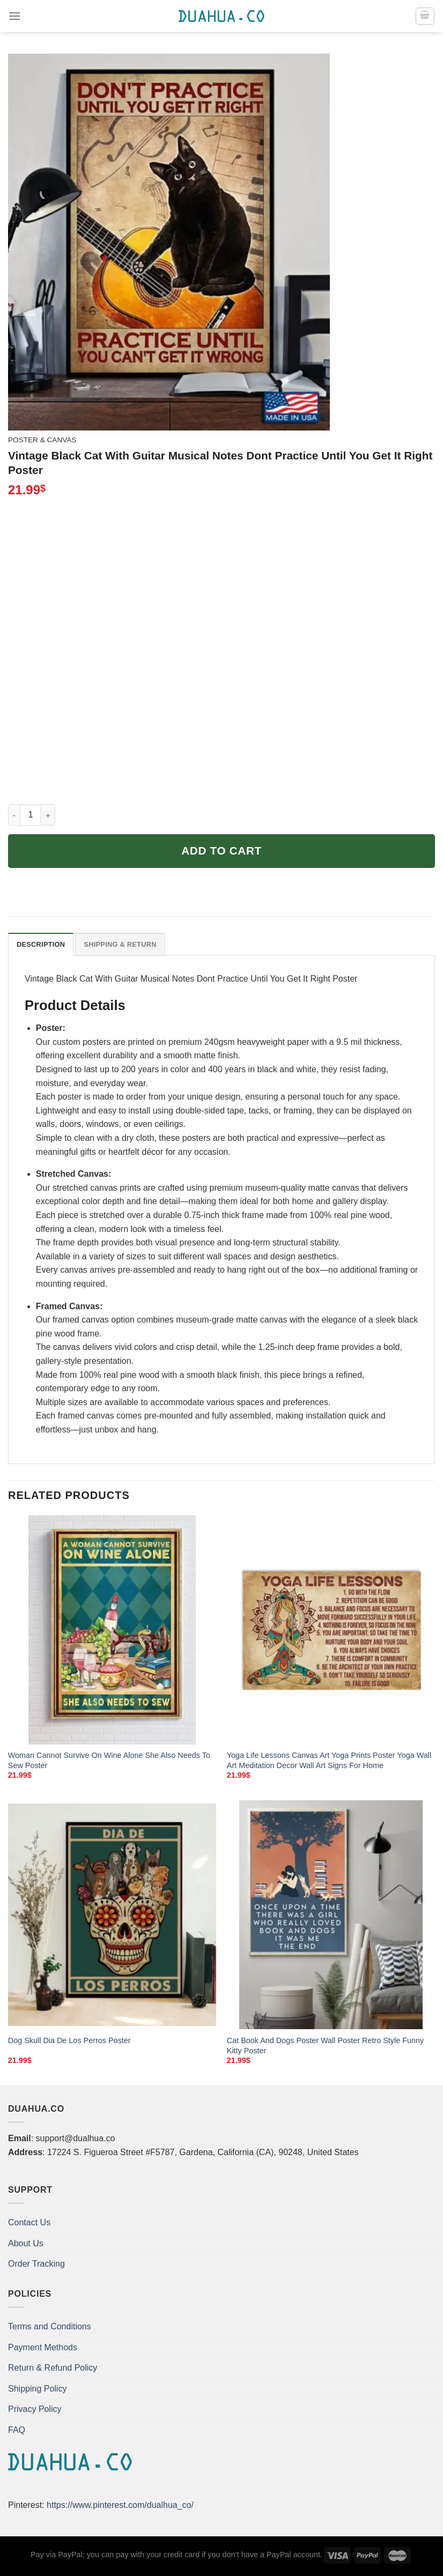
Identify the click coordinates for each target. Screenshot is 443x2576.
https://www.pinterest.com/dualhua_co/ (120, 2505)
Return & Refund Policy (52, 2367)
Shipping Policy (37, 2388)
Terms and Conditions (49, 2326)
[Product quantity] (30, 815)
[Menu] (14, 16)
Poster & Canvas (42, 440)
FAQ (16, 2429)
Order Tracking (36, 2263)
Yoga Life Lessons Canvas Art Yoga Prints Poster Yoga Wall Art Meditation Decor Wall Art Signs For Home (329, 1760)
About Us (25, 2243)
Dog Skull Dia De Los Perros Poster (69, 2040)
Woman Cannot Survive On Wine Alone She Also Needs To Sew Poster (109, 1760)
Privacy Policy (35, 2409)
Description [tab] (41, 944)
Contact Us (29, 2222)
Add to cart (221, 850)
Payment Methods (42, 2347)
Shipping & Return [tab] (120, 944)
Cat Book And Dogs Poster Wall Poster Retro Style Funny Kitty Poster (325, 2045)
